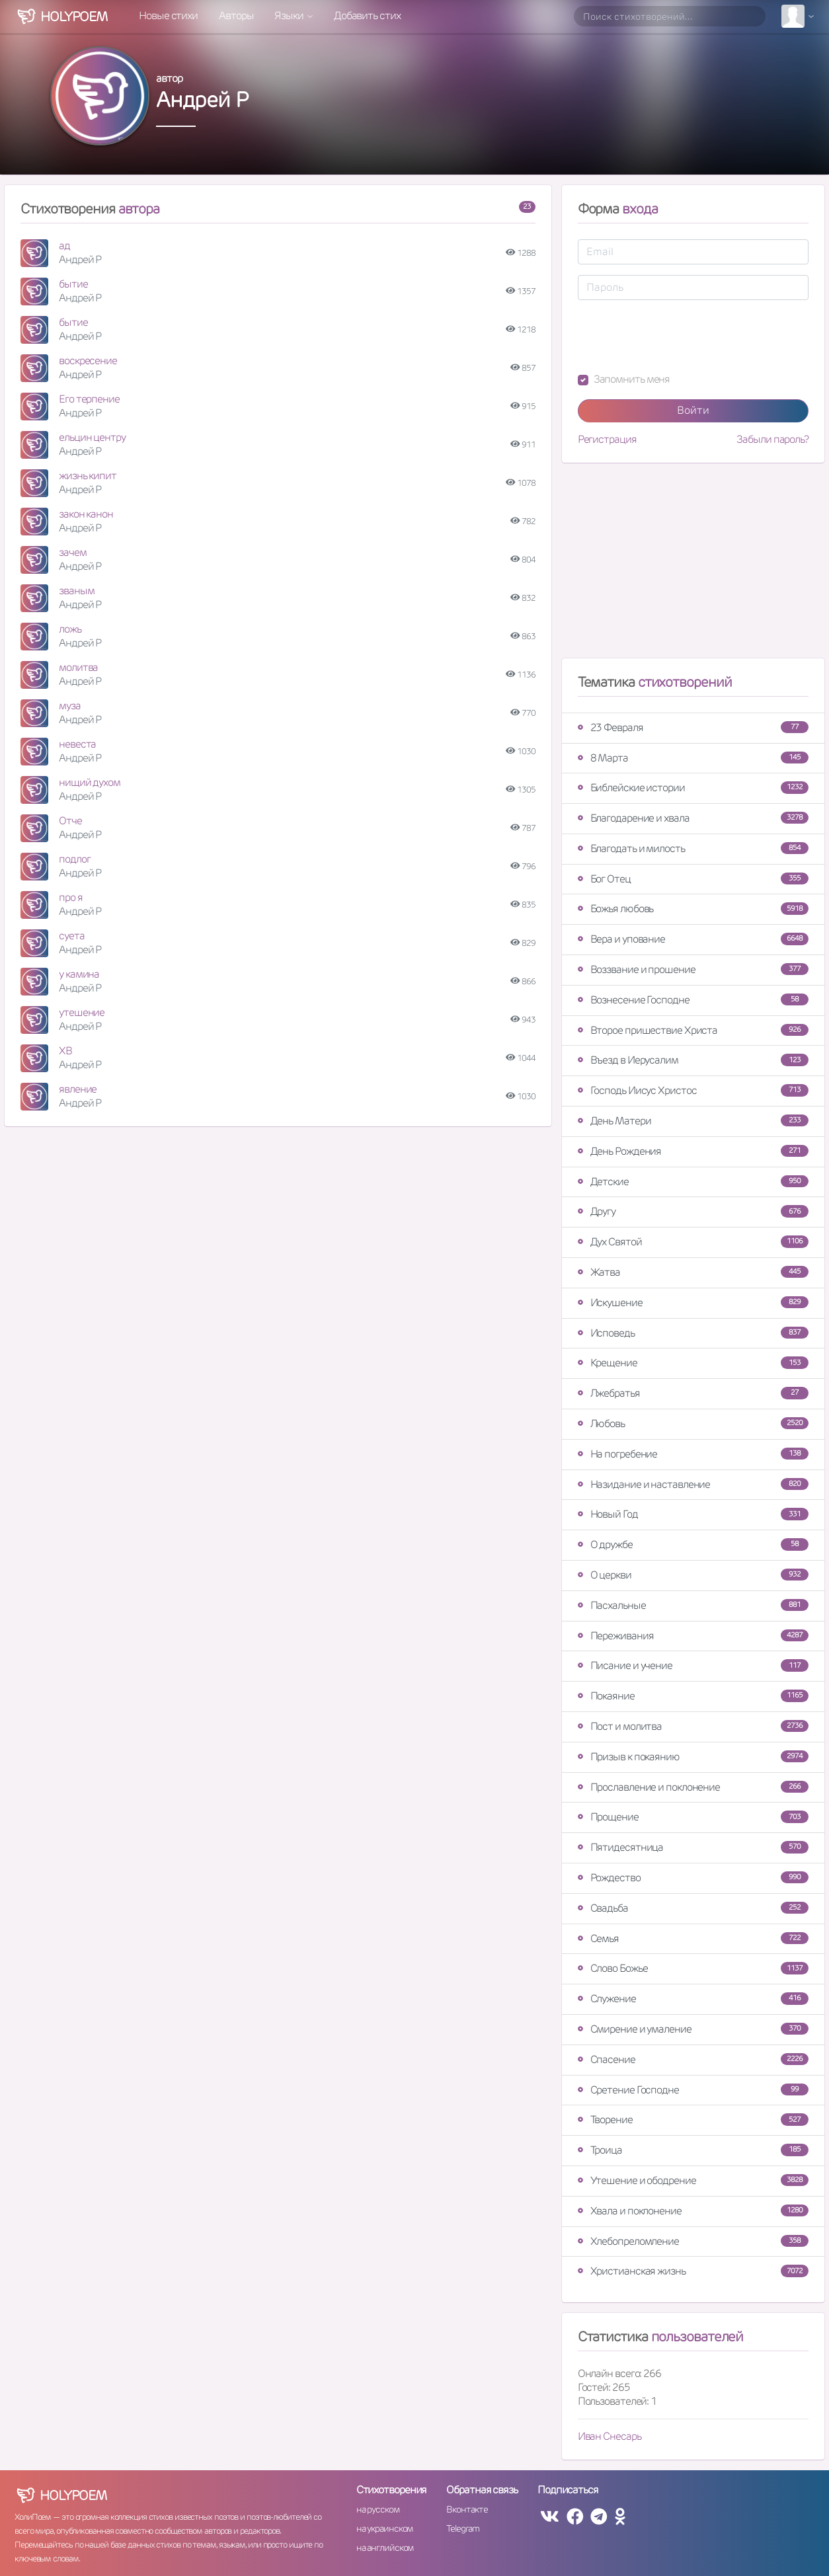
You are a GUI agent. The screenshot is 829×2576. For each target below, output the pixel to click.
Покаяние (693, 1696)
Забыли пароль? (772, 439)
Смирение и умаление (693, 2029)
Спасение (693, 2059)
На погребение (693, 1454)
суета (72, 936)
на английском (385, 2548)
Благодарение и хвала (693, 818)
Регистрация (607, 439)
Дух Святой (693, 1242)
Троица (693, 2150)
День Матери (693, 1121)
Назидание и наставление (693, 1484)
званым (76, 591)
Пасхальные (693, 1605)
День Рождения (693, 1151)
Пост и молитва (693, 1726)
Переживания (693, 1636)
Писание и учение (693, 1665)
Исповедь (693, 1333)
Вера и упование (693, 939)
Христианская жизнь (693, 2271)
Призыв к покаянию (693, 1757)
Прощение (693, 1817)
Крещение (693, 1363)
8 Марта (693, 758)
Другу (693, 1211)
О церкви (693, 1575)
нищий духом (89, 782)
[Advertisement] (693, 565)
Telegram (462, 2528)
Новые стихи (168, 15)
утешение (81, 1012)
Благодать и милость (693, 848)
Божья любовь (693, 909)
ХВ (65, 1051)
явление (78, 1089)
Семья (693, 1938)
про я (71, 897)
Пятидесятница (693, 1847)
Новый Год (693, 1514)
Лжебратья (693, 1393)
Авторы (236, 15)
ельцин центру (92, 437)
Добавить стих (367, 15)
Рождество (693, 1878)
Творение (693, 2120)
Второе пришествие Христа (693, 1030)
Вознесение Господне (693, 1000)
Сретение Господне (693, 2090)
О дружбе (693, 1544)
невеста (77, 744)
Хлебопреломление (693, 2241)
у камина (79, 974)
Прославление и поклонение (693, 1787)
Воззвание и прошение (693, 969)
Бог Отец (693, 879)
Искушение (693, 1302)
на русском (377, 2509)
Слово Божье (693, 1968)
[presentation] (678, 336)
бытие (73, 284)
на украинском (384, 2528)
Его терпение (89, 399)
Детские (693, 1182)
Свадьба (693, 1908)
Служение (693, 1999)
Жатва (693, 1272)
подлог (74, 859)
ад (64, 246)
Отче (70, 821)
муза (70, 706)
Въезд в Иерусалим (693, 1060)
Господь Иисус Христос (693, 1090)
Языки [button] (289, 15)
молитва (78, 667)
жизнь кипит (87, 476)
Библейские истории (693, 788)
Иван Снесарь (609, 2436)
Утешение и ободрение (693, 2180)
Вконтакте (466, 2509)
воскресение (88, 361)
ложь (70, 629)
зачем (73, 552)
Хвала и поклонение (693, 2211)
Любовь (693, 1423)
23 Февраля (693, 727)
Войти (693, 410)
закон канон (86, 514)
